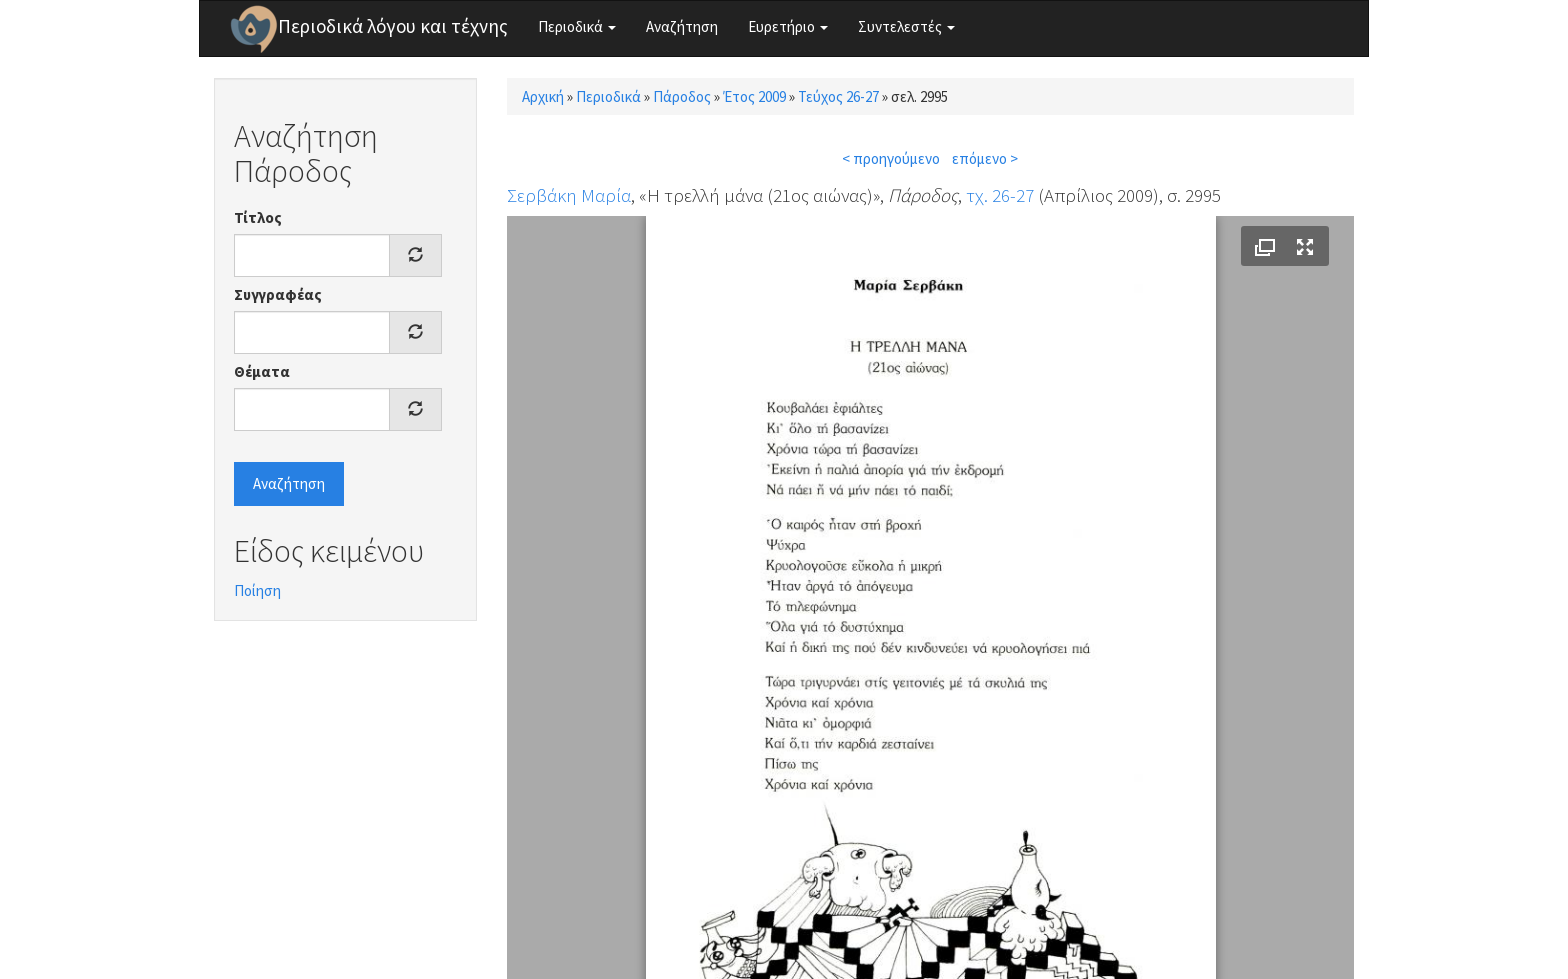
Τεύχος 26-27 (838, 96)
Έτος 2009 (754, 96)
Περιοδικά (577, 26)
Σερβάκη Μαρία (569, 195)
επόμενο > (985, 158)
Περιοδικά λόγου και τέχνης (393, 26)
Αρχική (543, 96)
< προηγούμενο (891, 158)
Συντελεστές (906, 26)
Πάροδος (682, 96)
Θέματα (262, 371)
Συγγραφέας (278, 294)
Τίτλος (258, 217)
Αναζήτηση (682, 26)
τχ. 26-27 (1000, 195)
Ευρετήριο (788, 26)
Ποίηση (257, 590)
